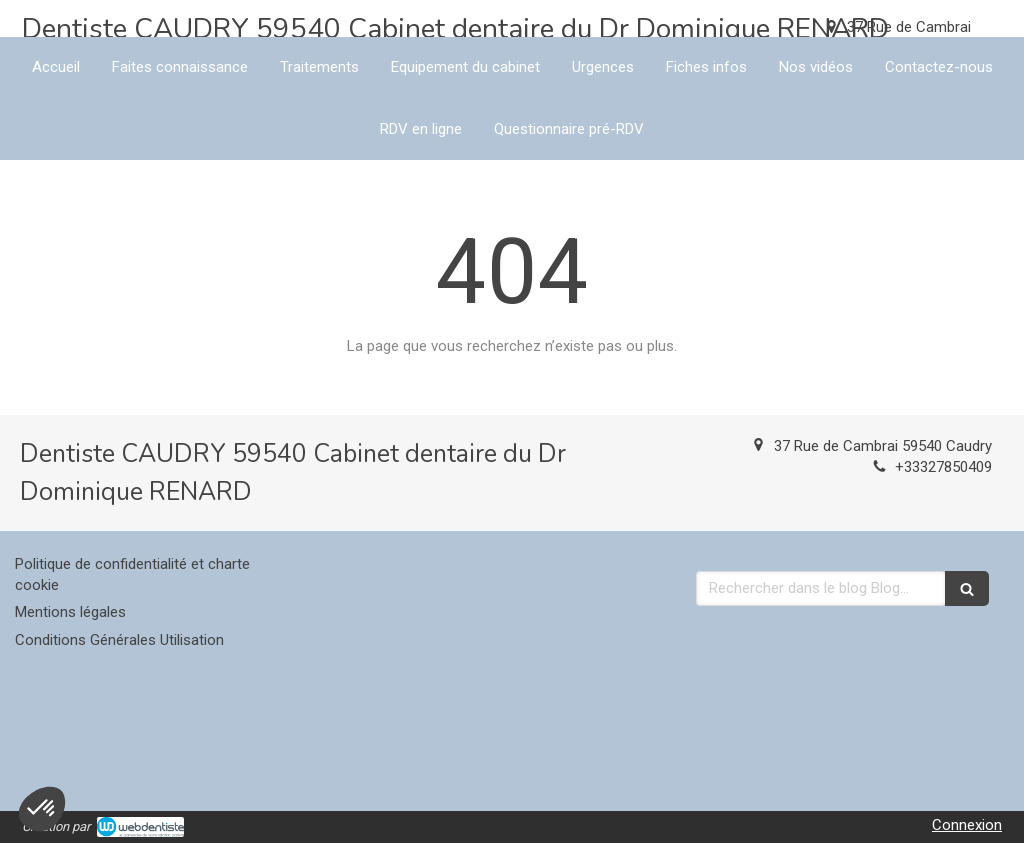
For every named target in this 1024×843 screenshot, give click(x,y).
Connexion (967, 825)
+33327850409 (943, 467)
